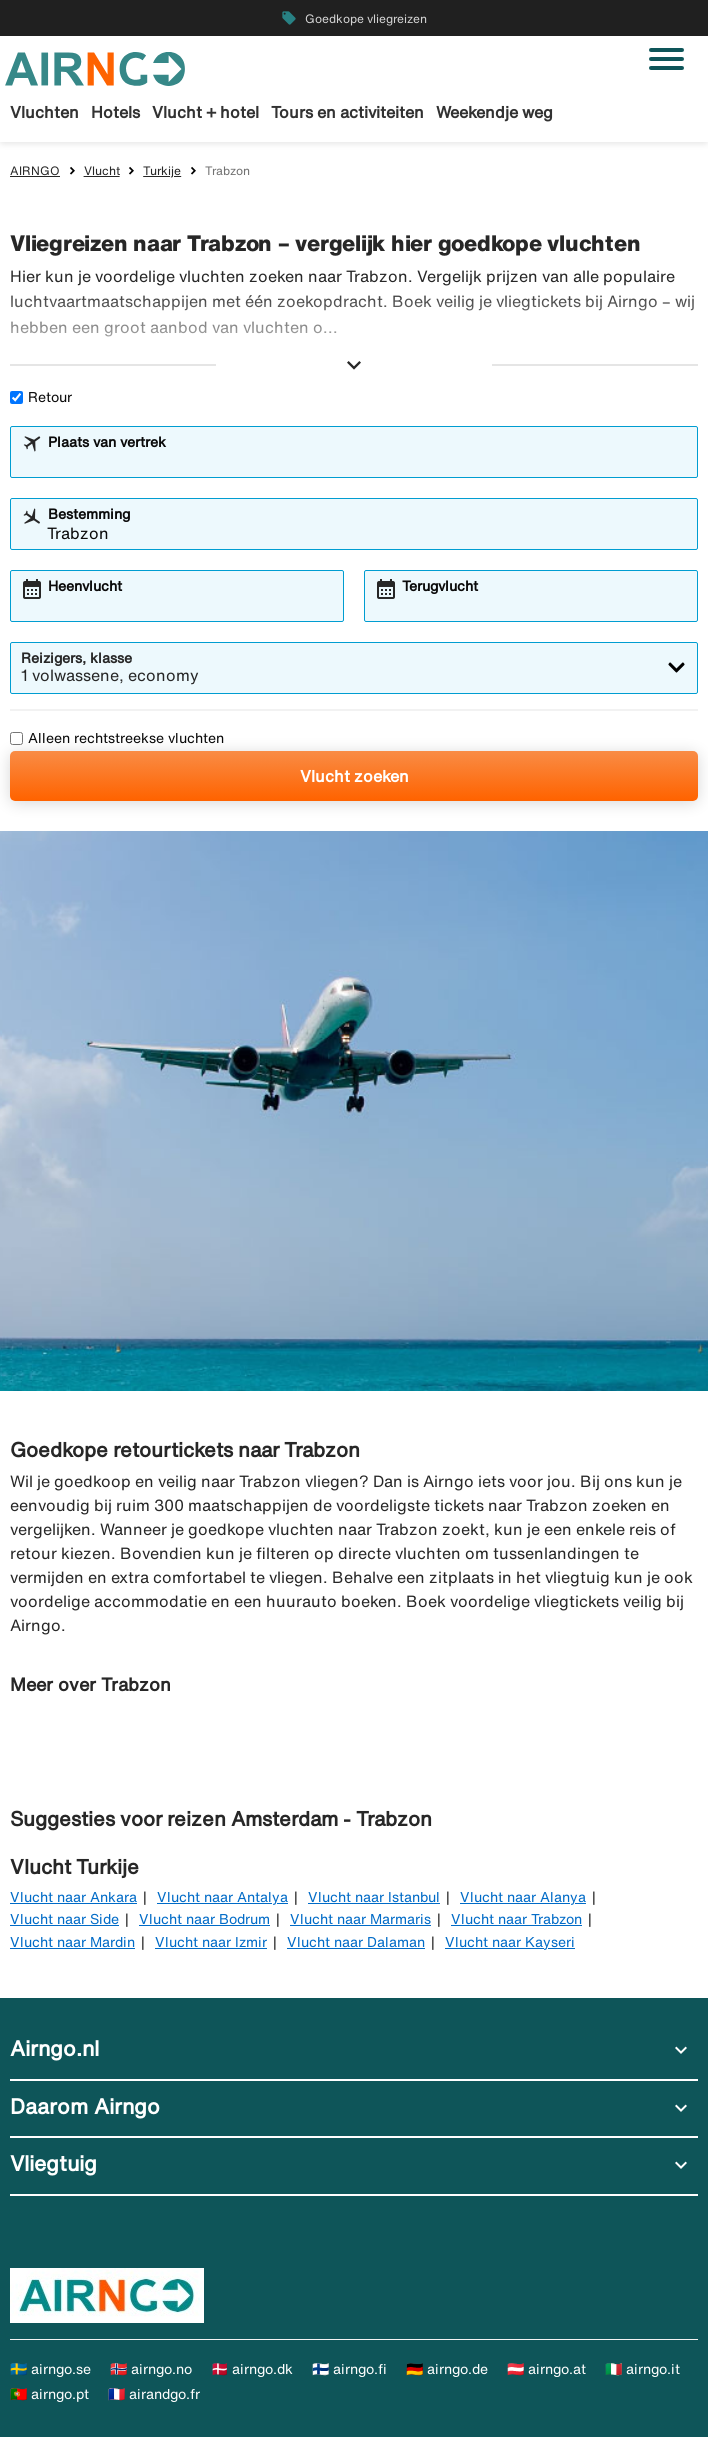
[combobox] (367, 461)
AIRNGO (35, 170)
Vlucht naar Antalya (222, 1897)
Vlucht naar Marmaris (360, 1919)
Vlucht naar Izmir (211, 1942)
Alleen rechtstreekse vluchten (117, 738)
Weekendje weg (494, 112)
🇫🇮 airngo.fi (349, 2369)
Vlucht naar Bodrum (204, 1919)
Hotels (115, 112)
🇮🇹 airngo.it (642, 2369)
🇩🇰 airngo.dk (252, 2369)
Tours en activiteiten (347, 112)
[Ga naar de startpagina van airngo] (95, 67)
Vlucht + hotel (205, 112)
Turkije (162, 170)
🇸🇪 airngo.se (50, 2369)
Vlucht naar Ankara (73, 1897)
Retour (41, 397)
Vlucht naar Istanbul (374, 1897)
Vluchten (44, 112)
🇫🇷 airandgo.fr (154, 2394)
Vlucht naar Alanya (523, 1897)
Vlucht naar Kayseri (510, 1942)
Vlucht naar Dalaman (356, 1942)
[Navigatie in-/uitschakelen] (666, 59)
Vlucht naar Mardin (72, 1942)
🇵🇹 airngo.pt (49, 2394)
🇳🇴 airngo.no (151, 2369)
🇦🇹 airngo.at (546, 2369)
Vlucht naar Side (64, 1919)
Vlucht (102, 170)
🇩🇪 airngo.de (447, 2369)
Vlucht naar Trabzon (516, 1919)
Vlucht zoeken (354, 776)
